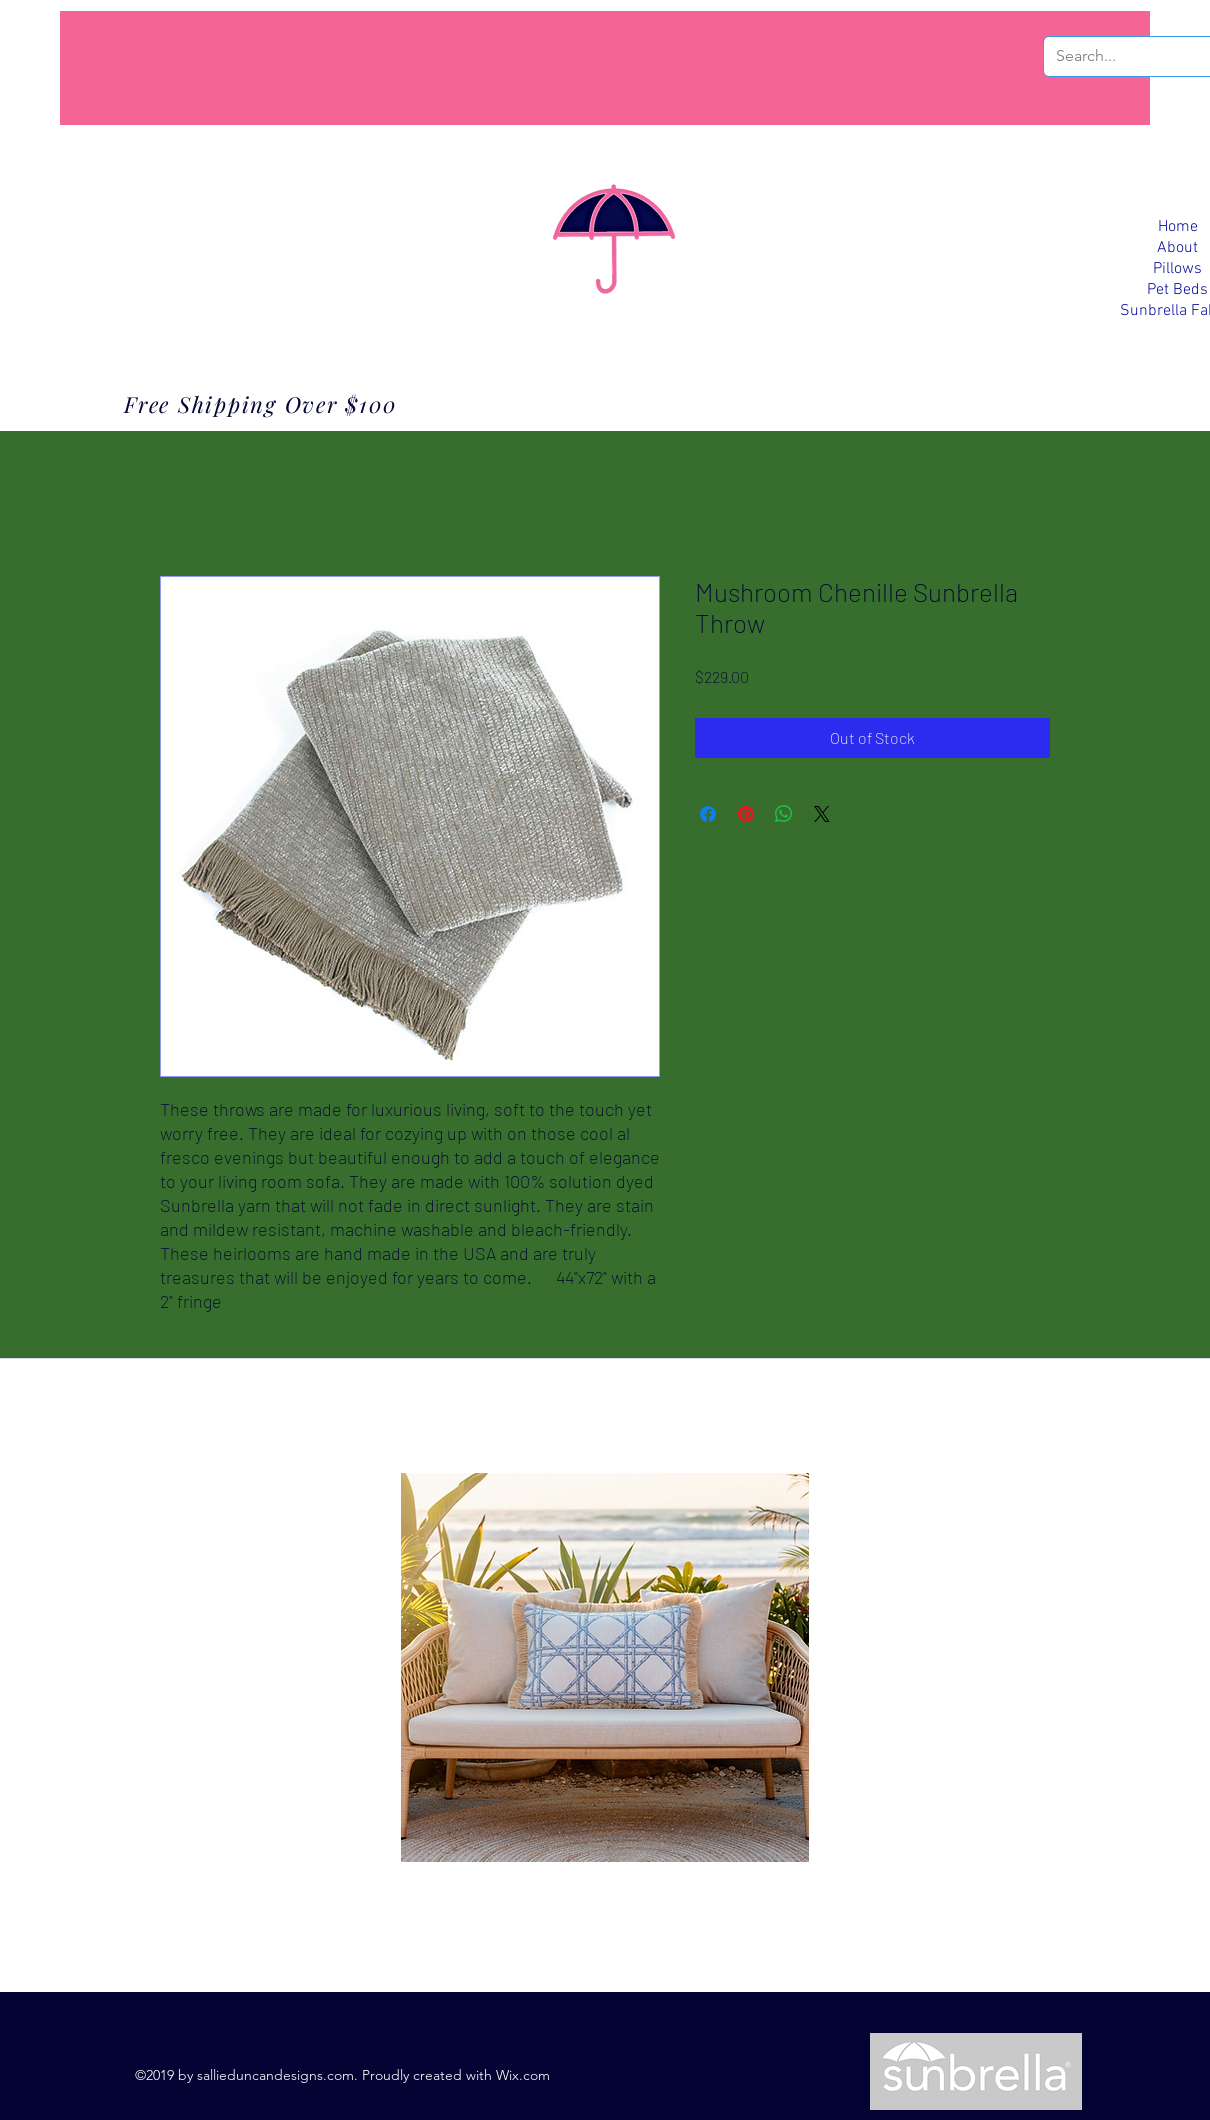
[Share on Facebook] (708, 814)
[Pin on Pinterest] (746, 814)
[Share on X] (822, 814)
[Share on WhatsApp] (784, 814)
